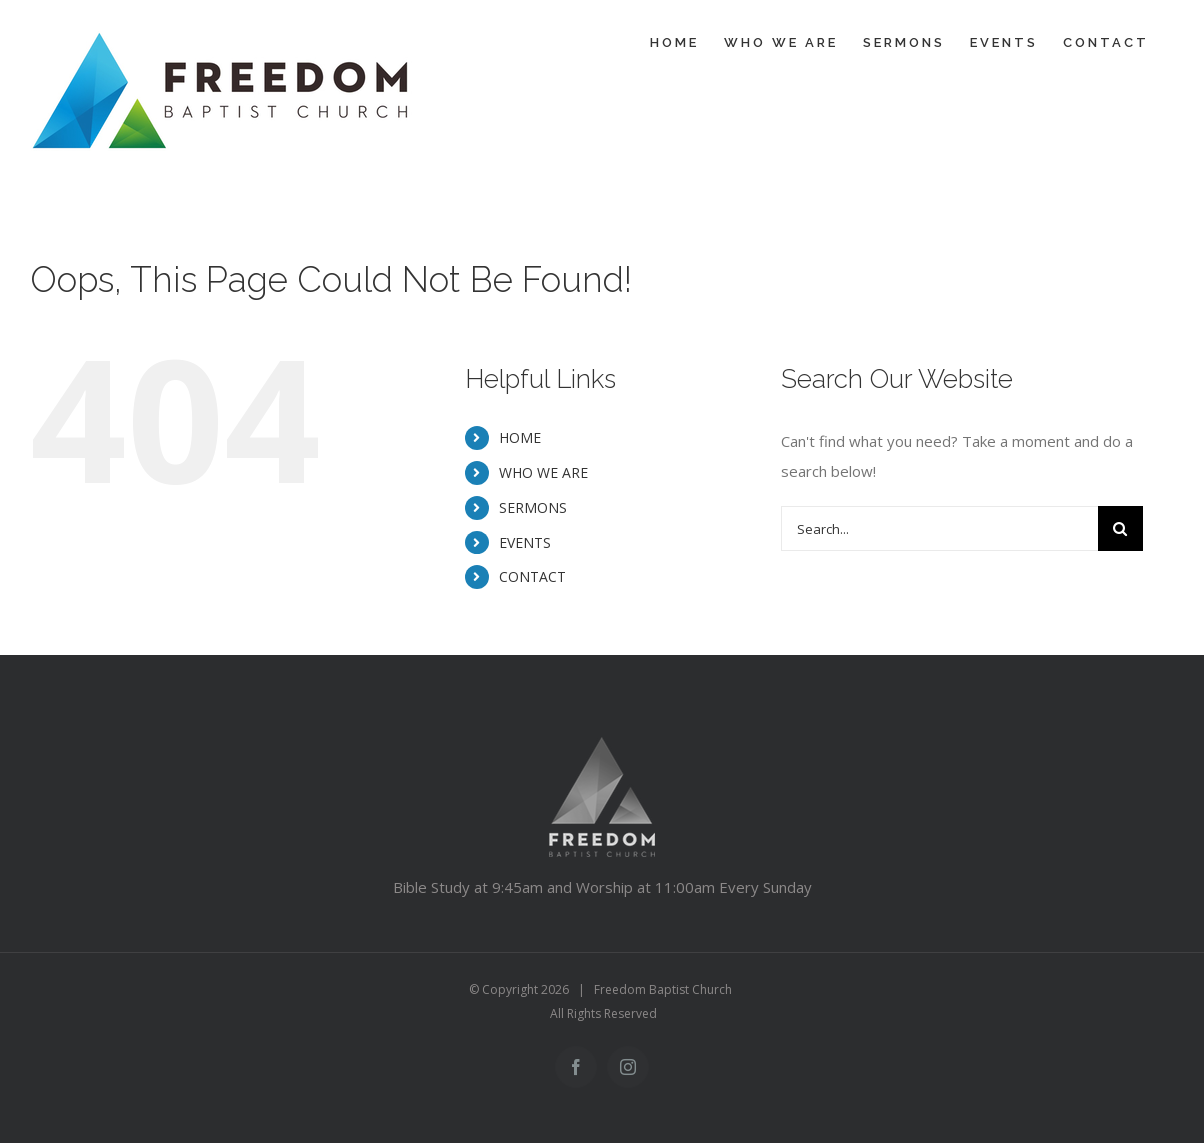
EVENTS (525, 542)
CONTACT (532, 576)
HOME (520, 437)
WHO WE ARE (543, 472)
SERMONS (533, 507)
